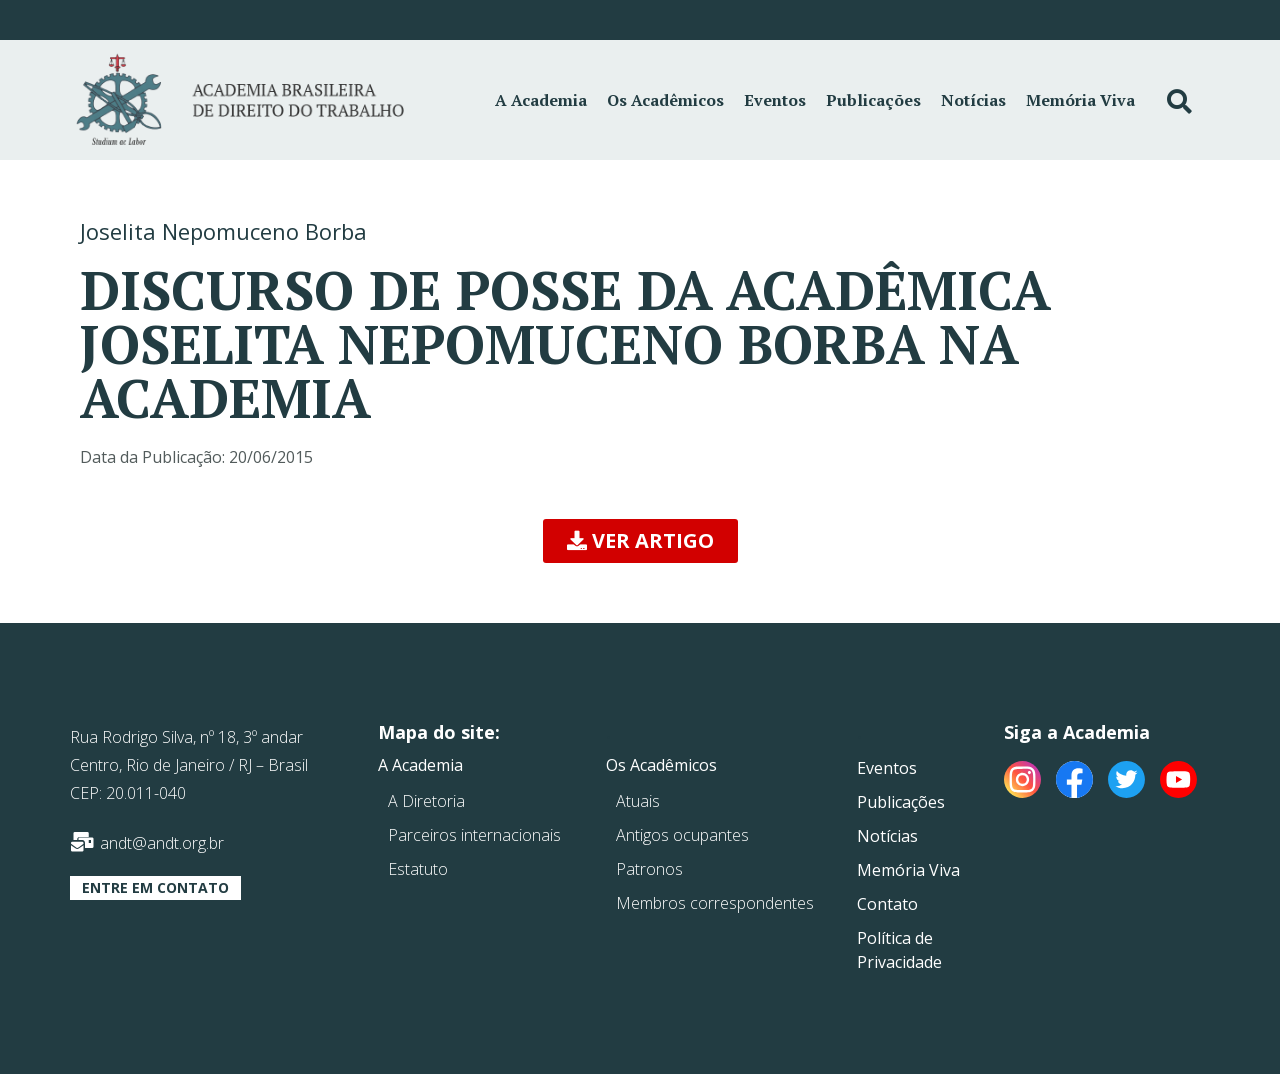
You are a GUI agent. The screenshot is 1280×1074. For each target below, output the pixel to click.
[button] (640, 541)
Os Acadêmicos (665, 100)
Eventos (775, 100)
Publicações (873, 100)
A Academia (541, 100)
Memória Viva (1080, 100)
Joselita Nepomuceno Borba (223, 231)
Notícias (973, 100)
